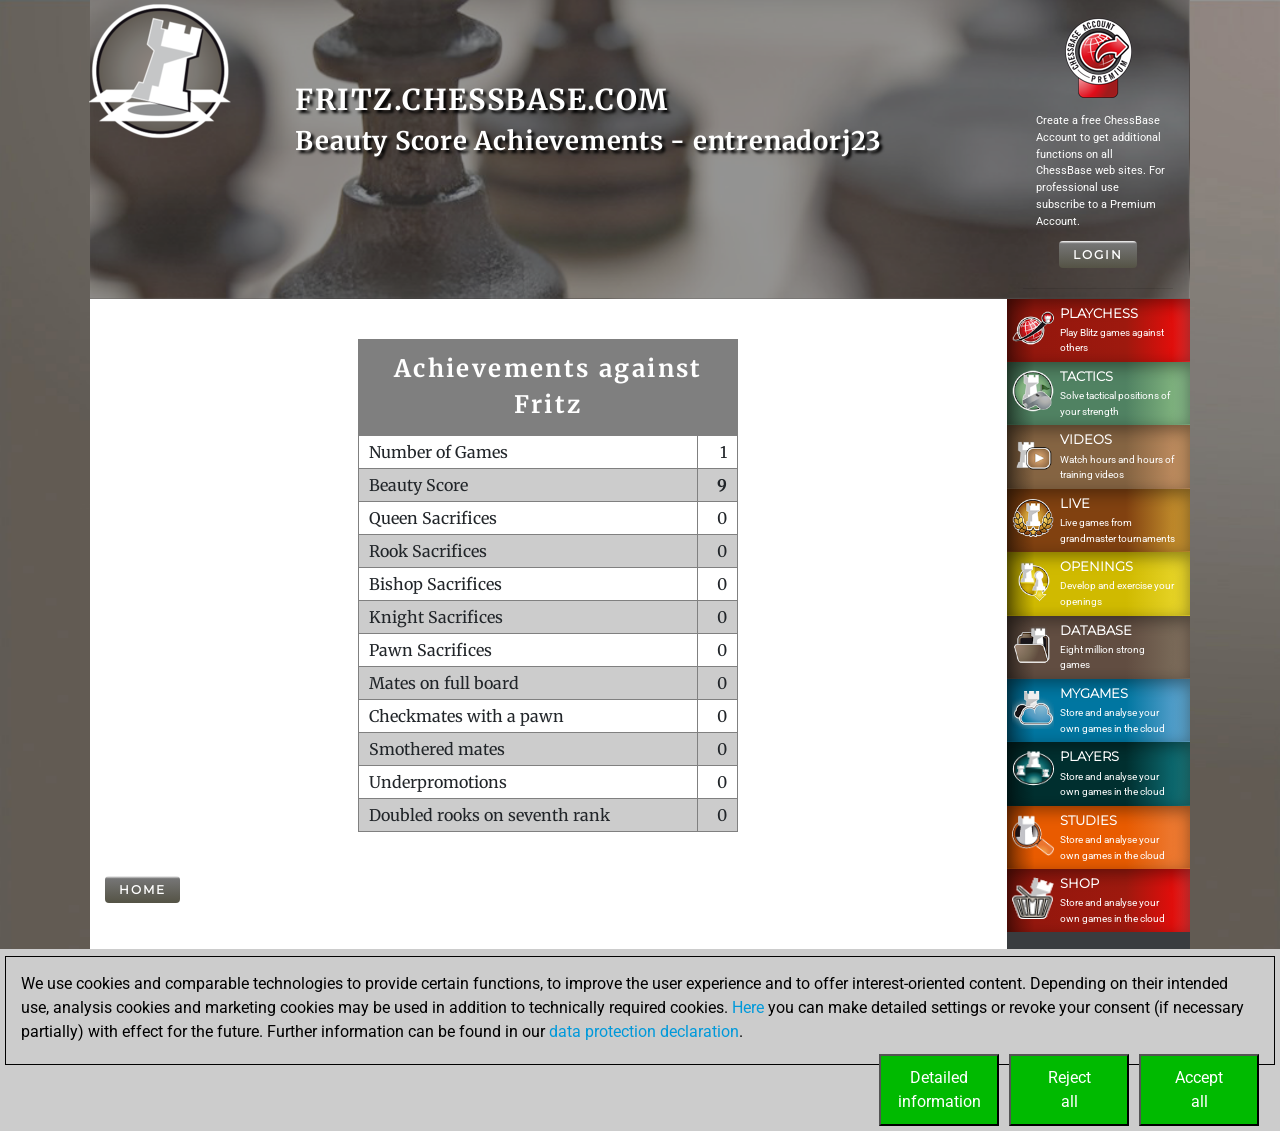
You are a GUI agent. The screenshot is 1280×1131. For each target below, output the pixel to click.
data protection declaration (644, 1031)
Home (142, 889)
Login (1098, 254)
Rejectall (1069, 1089)
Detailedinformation (939, 1089)
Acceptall (1199, 1089)
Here (748, 1007)
